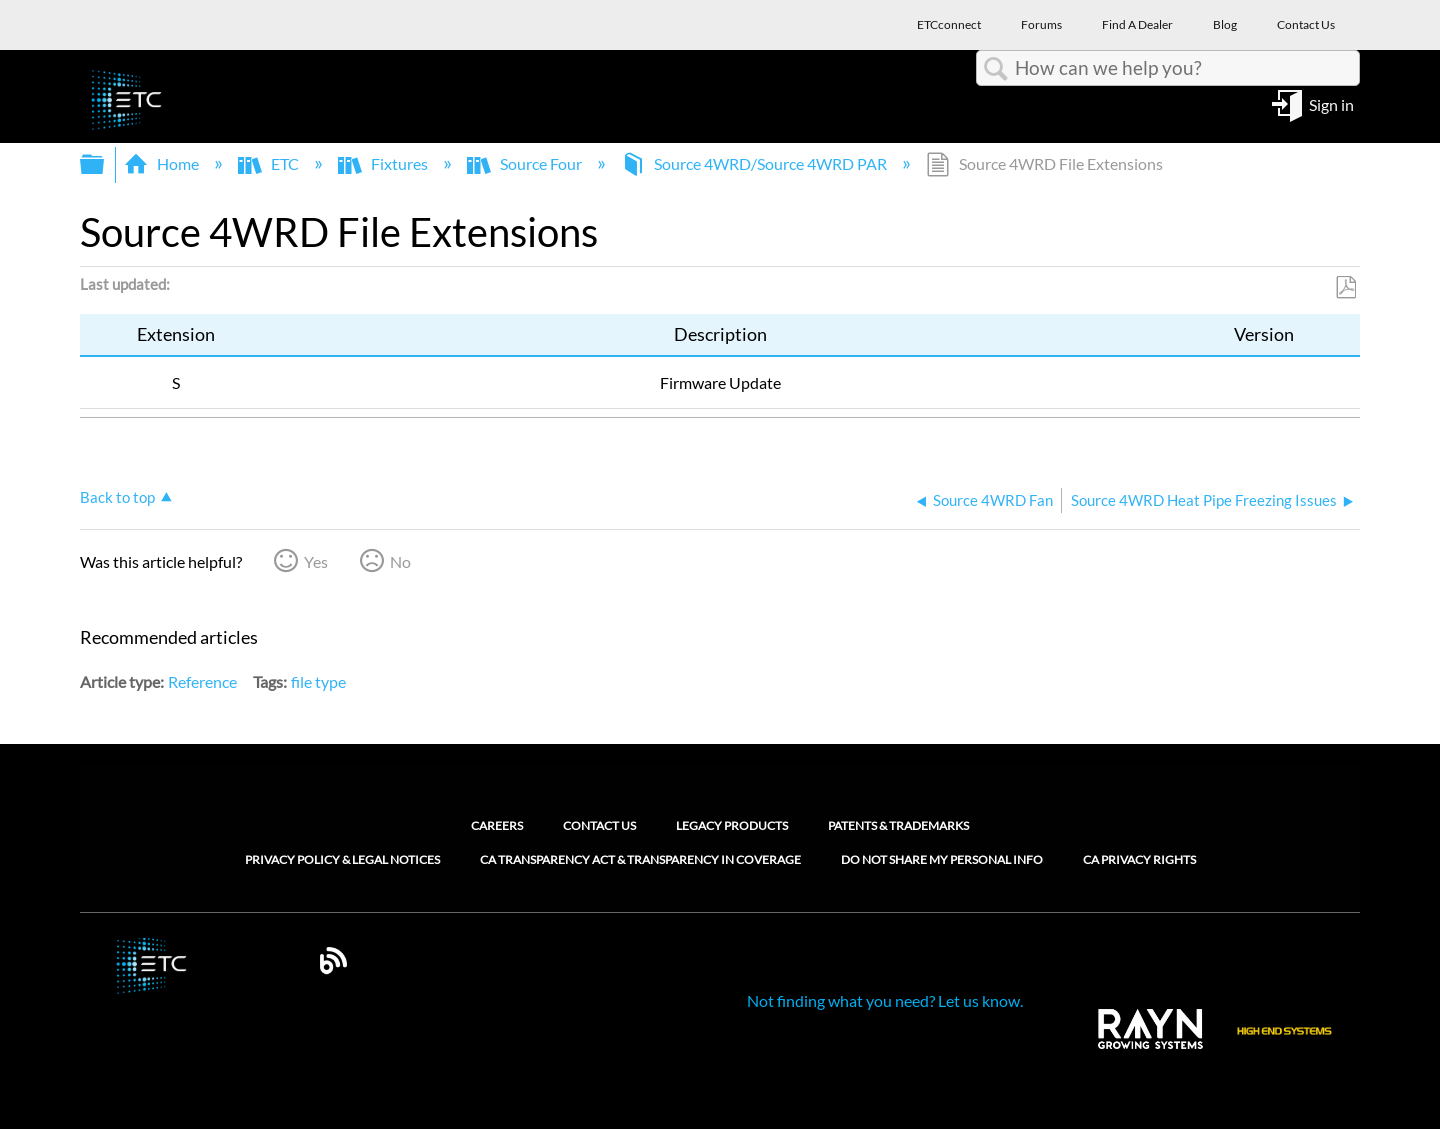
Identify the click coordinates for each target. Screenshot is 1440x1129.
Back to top (117, 497)
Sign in (1331, 103)
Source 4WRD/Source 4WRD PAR (755, 163)
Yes (316, 561)
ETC (270, 163)
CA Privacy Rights (1139, 860)
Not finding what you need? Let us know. (885, 1000)
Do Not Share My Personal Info (942, 860)
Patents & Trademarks (898, 825)
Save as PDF (1345, 288)
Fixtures (384, 163)
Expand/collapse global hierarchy (105, 164)
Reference (202, 681)
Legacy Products (732, 825)
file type (318, 681)
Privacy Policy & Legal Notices (342, 860)
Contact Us (599, 825)
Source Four (526, 163)
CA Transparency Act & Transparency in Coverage (640, 860)
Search (996, 69)
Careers (497, 825)
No (400, 561)
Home (163, 163)
